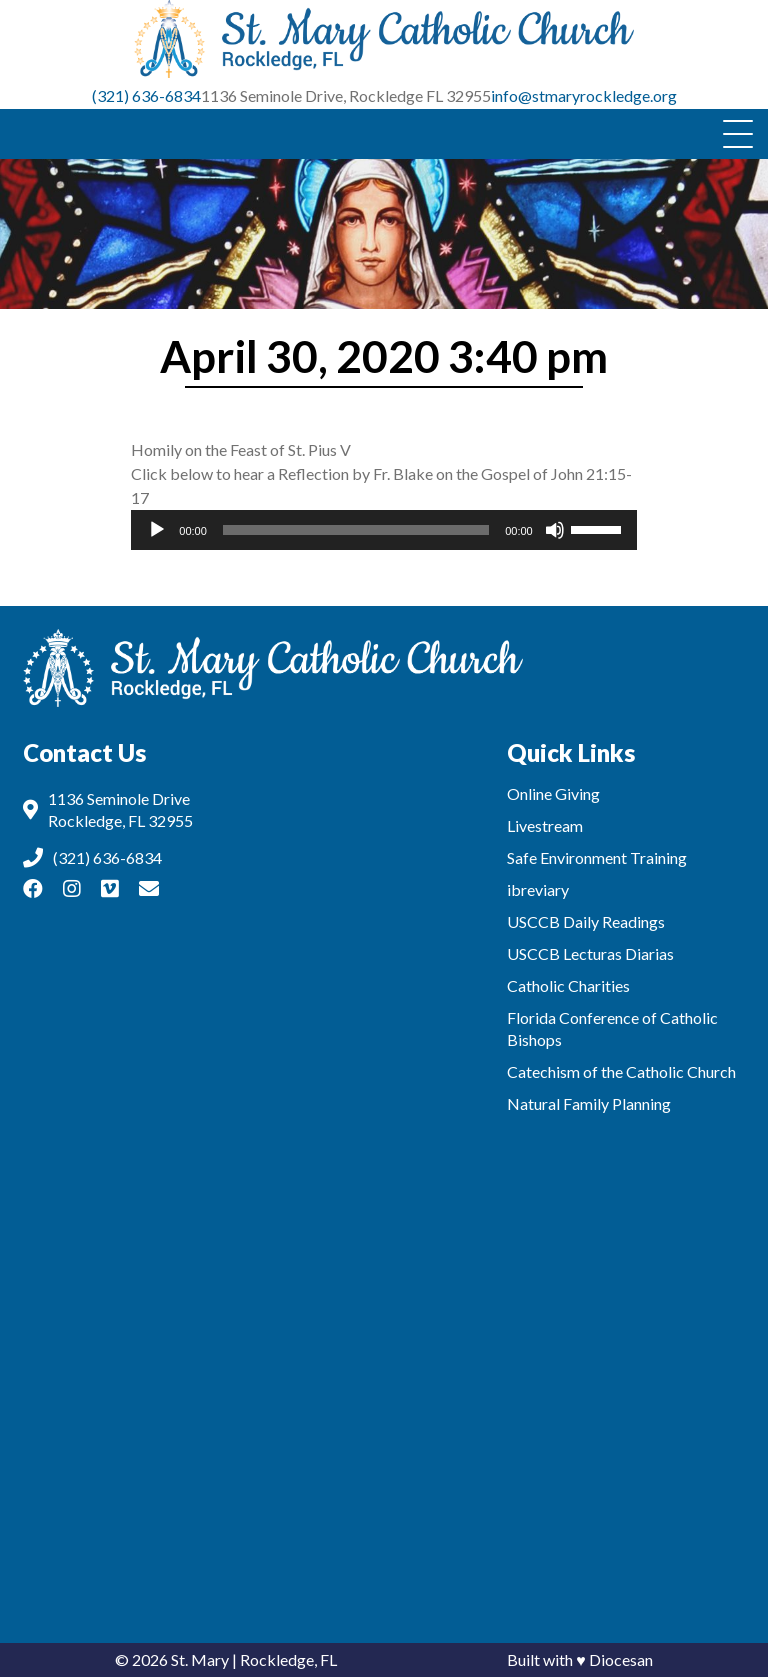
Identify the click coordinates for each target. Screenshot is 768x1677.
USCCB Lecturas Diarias (590, 953)
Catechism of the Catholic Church (621, 1071)
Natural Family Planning (589, 1103)
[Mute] (555, 530)
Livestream (545, 825)
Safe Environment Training (597, 857)
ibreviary (538, 889)
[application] (383, 530)
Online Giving (553, 793)
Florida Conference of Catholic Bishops (612, 1028)
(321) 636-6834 (146, 95)
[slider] (356, 530)
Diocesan (621, 1659)
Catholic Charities (568, 985)
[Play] (157, 530)
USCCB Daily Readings (586, 921)
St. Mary (200, 1659)
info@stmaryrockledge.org (584, 95)
